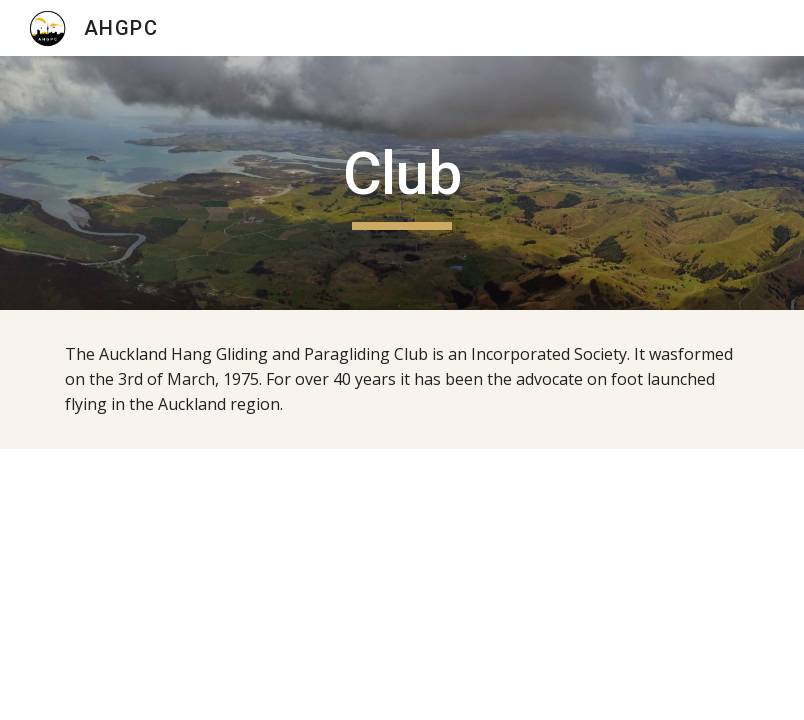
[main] (402, 183)
